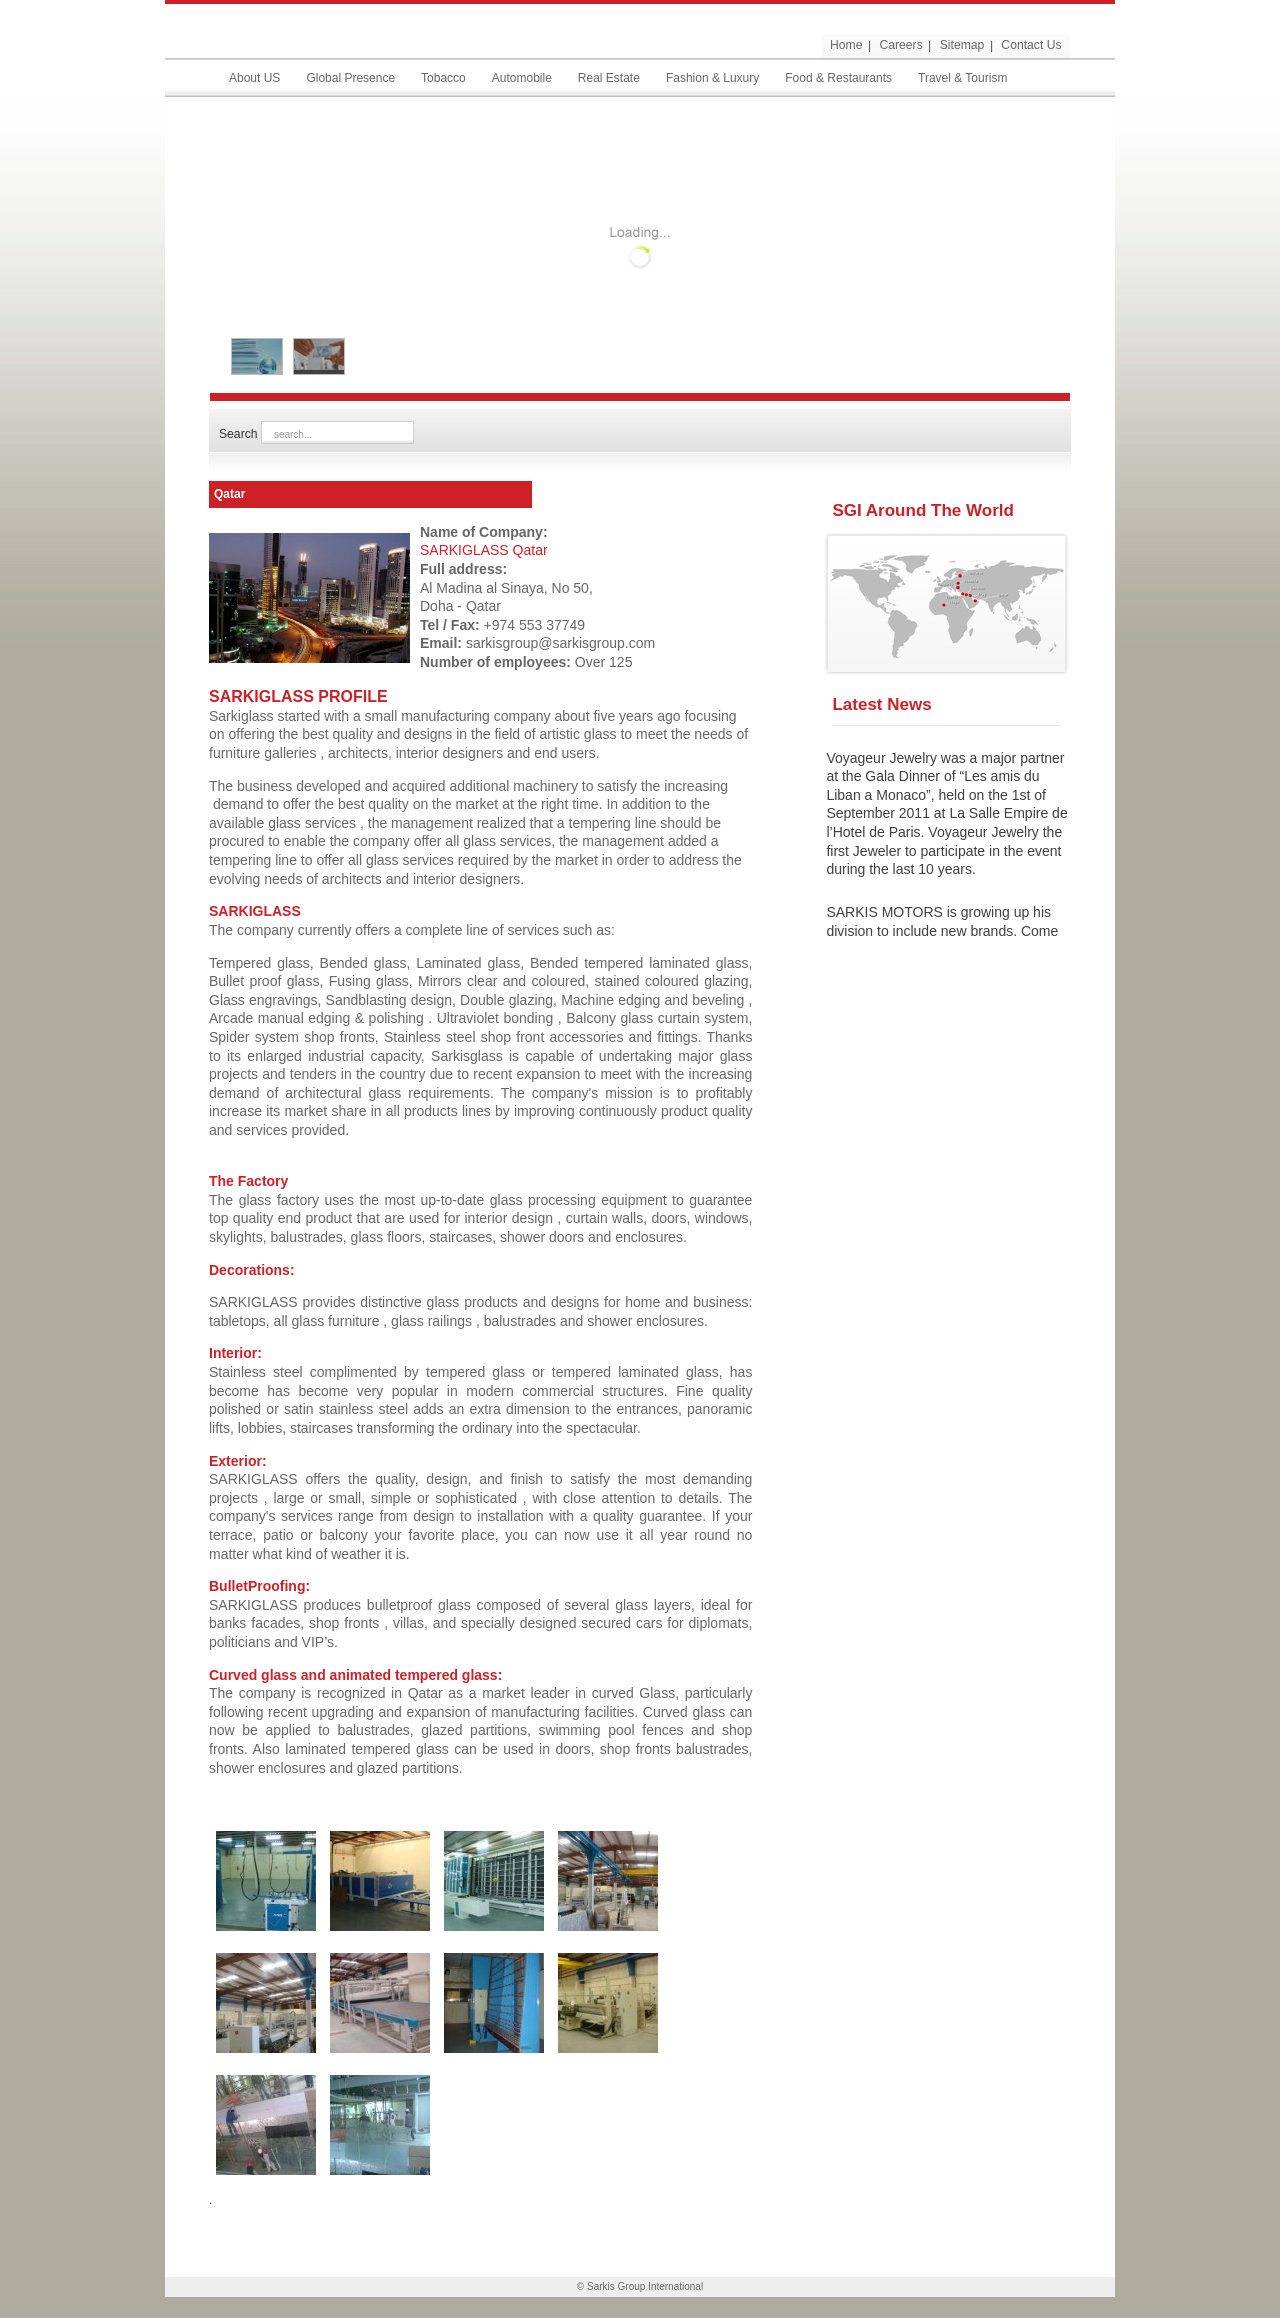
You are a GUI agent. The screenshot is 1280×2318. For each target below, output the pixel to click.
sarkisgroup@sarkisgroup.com (560, 643)
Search (240, 434)
